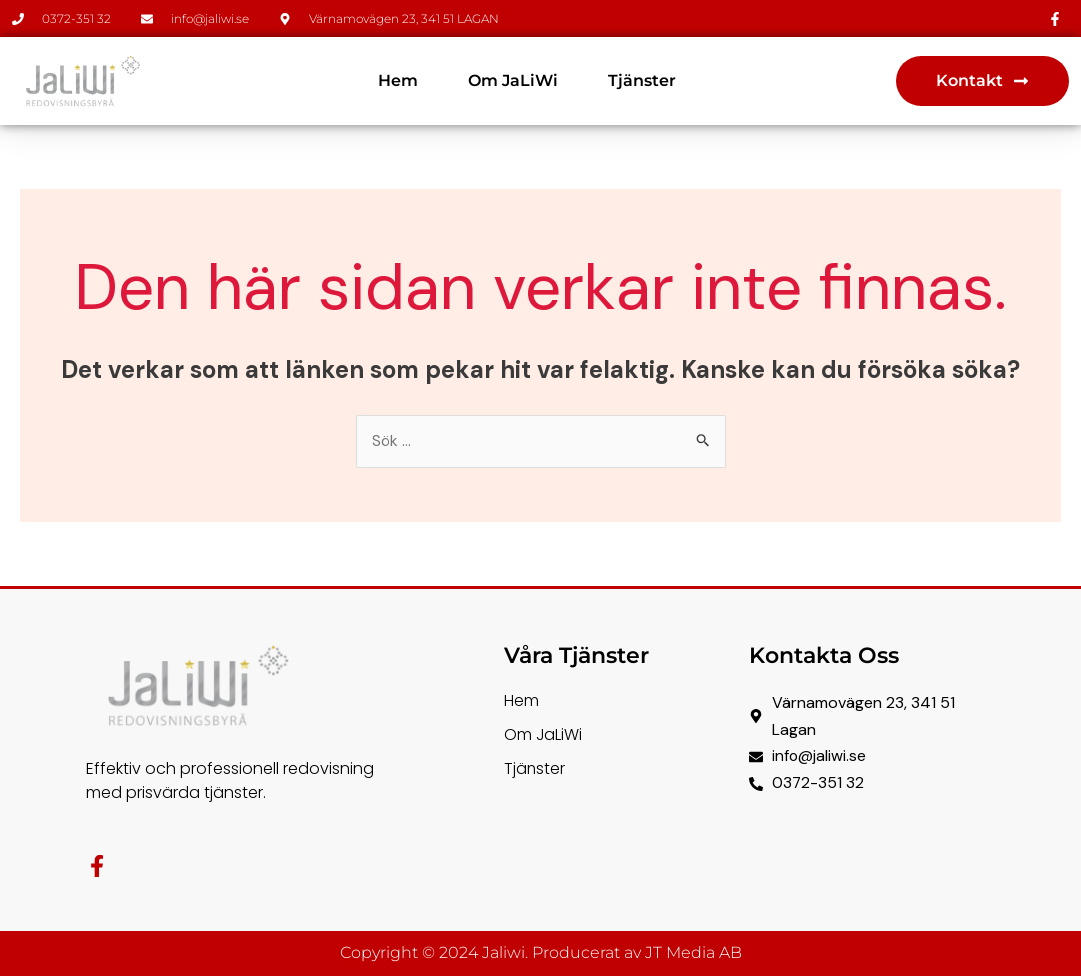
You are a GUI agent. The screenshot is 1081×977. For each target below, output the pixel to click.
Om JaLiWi (513, 80)
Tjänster (642, 80)
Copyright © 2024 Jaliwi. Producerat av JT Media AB (541, 954)
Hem (398, 80)
